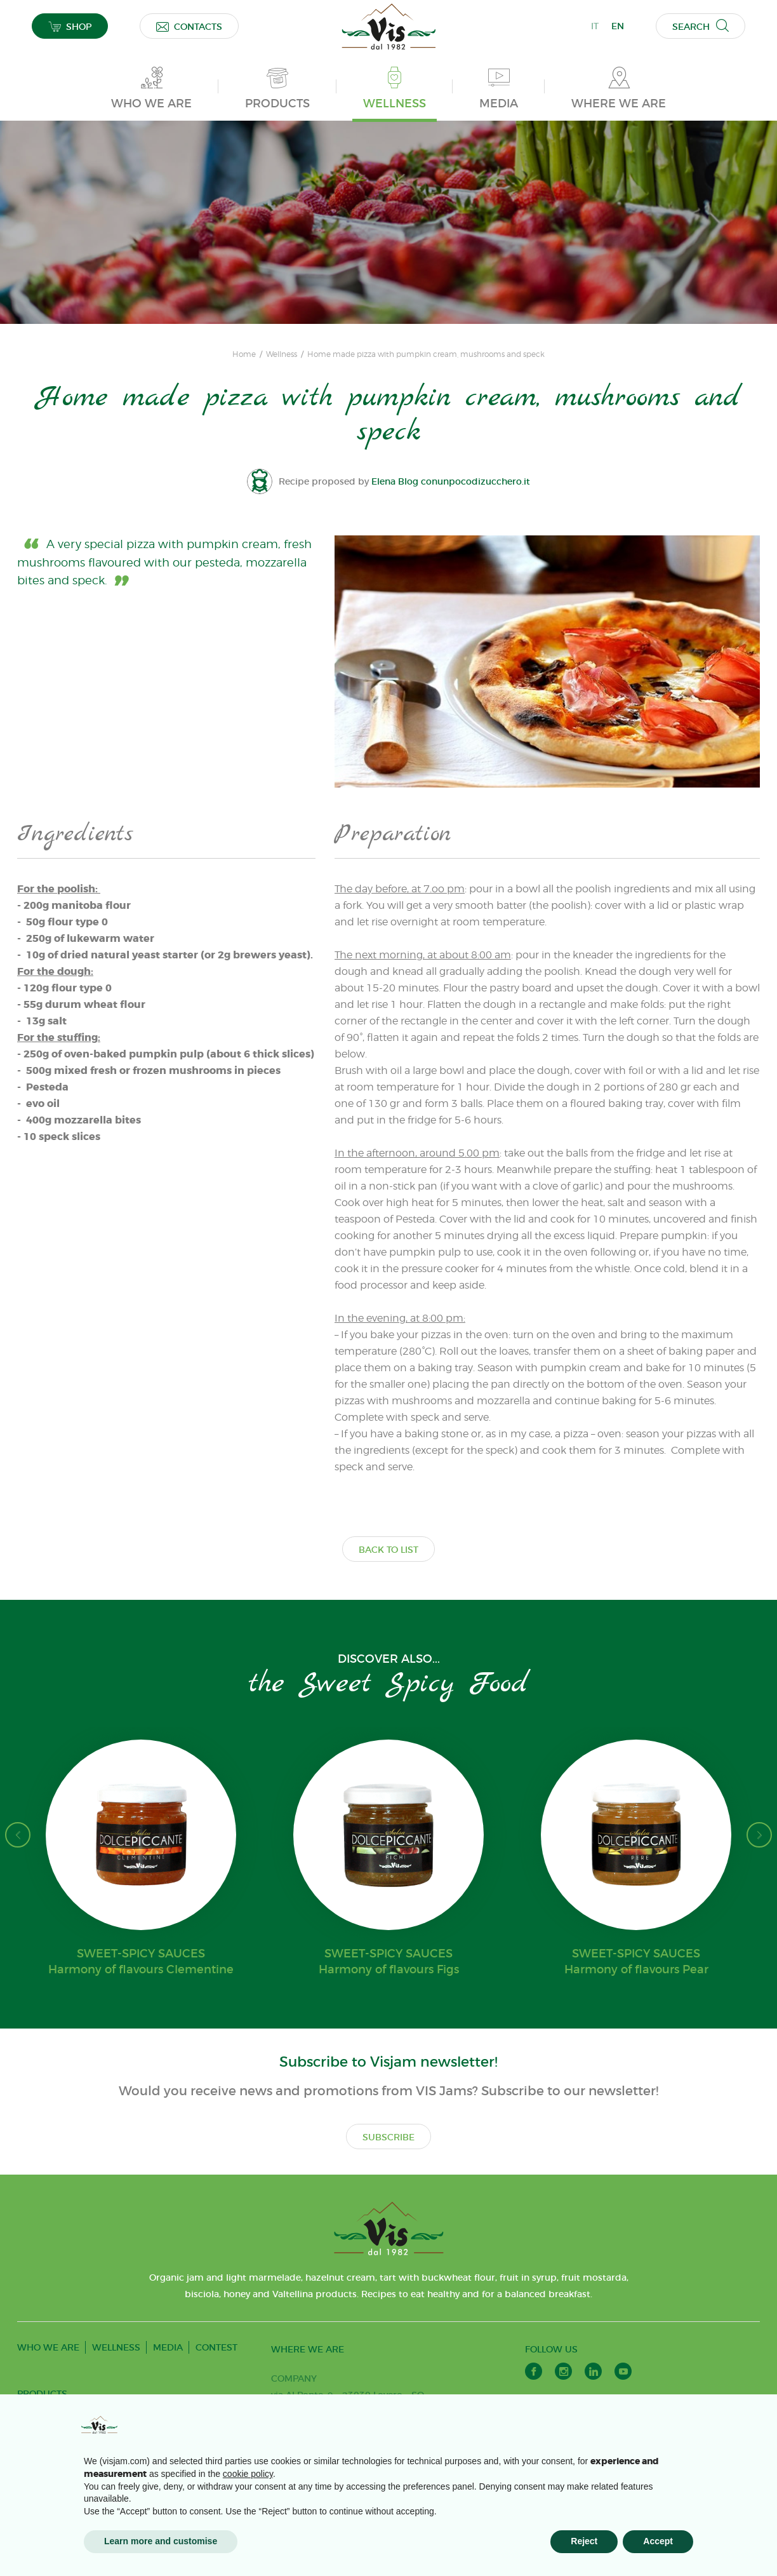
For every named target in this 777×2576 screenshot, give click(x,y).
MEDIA (168, 2347)
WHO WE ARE (48, 2347)
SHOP (69, 26)
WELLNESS (116, 2347)
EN (617, 26)
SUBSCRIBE (388, 2137)
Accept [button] (658, 2541)
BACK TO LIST (388, 1549)
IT (595, 26)
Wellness (281, 354)
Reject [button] (584, 2541)
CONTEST (216, 2347)
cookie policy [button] (248, 2474)
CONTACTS (189, 26)
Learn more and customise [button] (160, 2541)
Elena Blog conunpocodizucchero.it (451, 481)
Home (244, 354)
